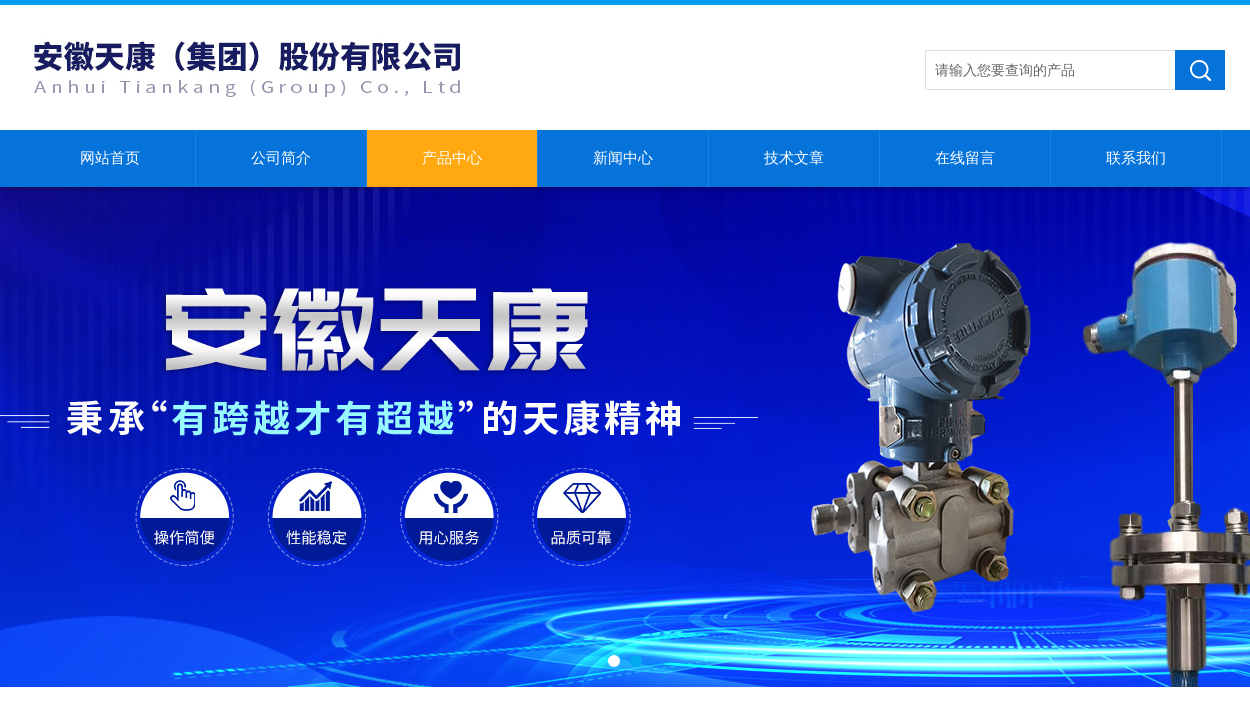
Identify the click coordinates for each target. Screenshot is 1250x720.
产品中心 (452, 158)
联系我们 (1136, 158)
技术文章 (794, 158)
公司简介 (281, 158)
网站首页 (110, 158)
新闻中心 (623, 158)
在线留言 (965, 158)
